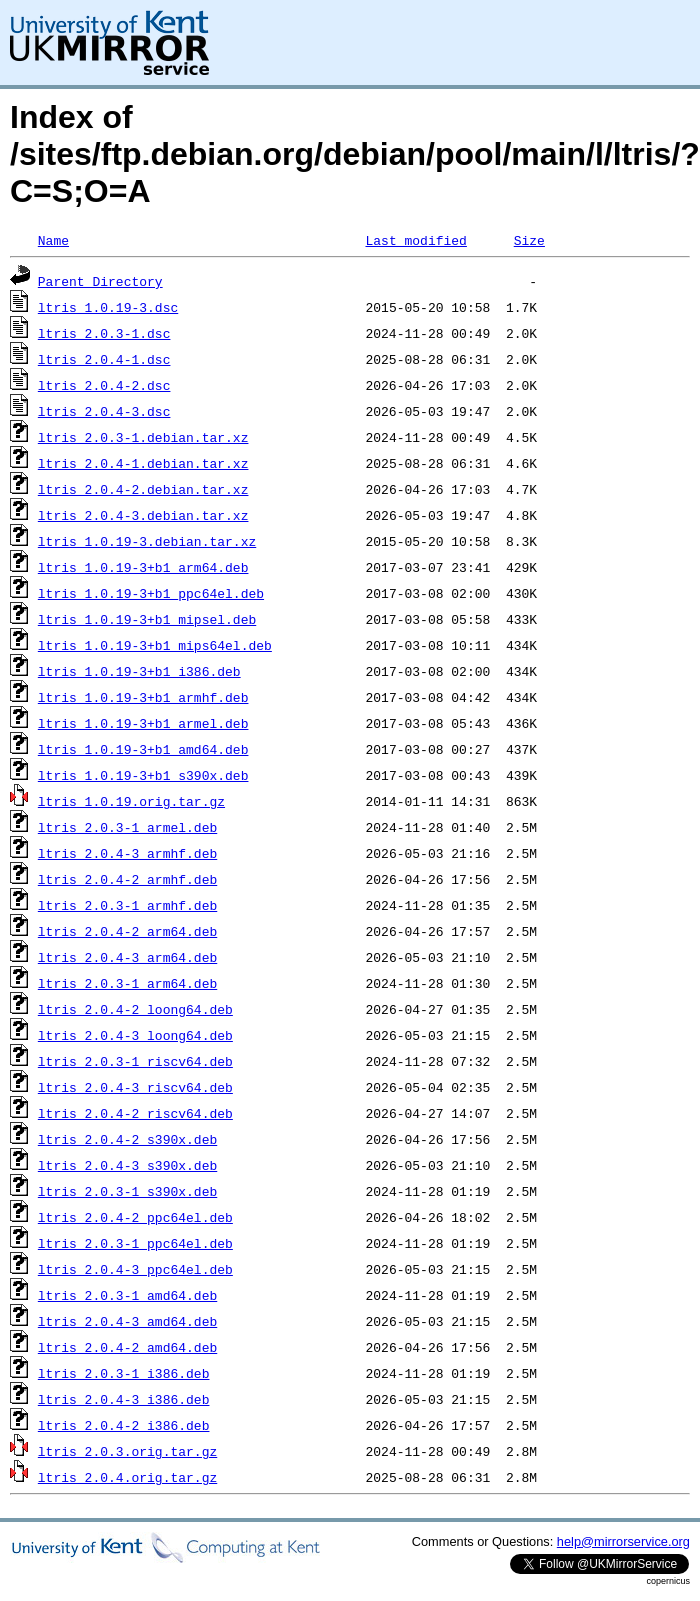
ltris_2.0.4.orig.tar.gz (127, 1477)
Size (529, 240)
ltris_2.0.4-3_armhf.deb (127, 853)
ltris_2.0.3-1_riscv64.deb (135, 1061)
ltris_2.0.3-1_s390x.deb (127, 1191)
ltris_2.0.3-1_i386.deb (124, 1373)
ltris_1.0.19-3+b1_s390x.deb (143, 775)
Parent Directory (100, 281)
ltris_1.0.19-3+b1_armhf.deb (143, 697)
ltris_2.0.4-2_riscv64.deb (135, 1113)
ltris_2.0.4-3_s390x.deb (127, 1165)
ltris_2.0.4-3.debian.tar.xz (143, 515)
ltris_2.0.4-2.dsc (104, 385)
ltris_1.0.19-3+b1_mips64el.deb (155, 645)
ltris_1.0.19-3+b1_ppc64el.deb (151, 593)
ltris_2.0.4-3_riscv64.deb (135, 1087)
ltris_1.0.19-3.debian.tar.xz (147, 541)
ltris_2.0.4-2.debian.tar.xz (143, 489)
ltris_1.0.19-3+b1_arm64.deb (143, 567)
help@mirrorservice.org (623, 1541)
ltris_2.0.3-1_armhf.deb (127, 905)
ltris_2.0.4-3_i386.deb (124, 1399)
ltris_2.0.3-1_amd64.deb (127, 1295)
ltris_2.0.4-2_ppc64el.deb (135, 1217)
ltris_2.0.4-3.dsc (104, 411)
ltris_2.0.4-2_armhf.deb (127, 879)
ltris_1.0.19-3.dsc (108, 307)
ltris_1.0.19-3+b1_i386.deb (139, 671)
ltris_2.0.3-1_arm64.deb (127, 983)
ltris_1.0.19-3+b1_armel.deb (143, 723)
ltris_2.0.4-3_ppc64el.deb (135, 1269)
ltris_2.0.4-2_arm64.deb (127, 931)
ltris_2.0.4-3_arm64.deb (127, 957)
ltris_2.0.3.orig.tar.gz (127, 1451)
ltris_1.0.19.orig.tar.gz (131, 801)
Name (53, 240)
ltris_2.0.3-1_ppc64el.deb (135, 1243)
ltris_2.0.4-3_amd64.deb (127, 1321)
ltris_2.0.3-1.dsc (104, 333)
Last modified (415, 240)
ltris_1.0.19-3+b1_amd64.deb (143, 749)
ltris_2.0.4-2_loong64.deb (135, 1009)
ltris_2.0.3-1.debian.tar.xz (143, 437)
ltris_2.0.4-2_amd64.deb (127, 1347)
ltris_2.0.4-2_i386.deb (124, 1425)
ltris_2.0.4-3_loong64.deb (135, 1035)
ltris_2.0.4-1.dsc (104, 359)
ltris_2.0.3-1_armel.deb (127, 827)
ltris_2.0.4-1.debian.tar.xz (143, 463)
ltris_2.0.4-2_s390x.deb (127, 1139)
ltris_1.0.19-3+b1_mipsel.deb (147, 619)
